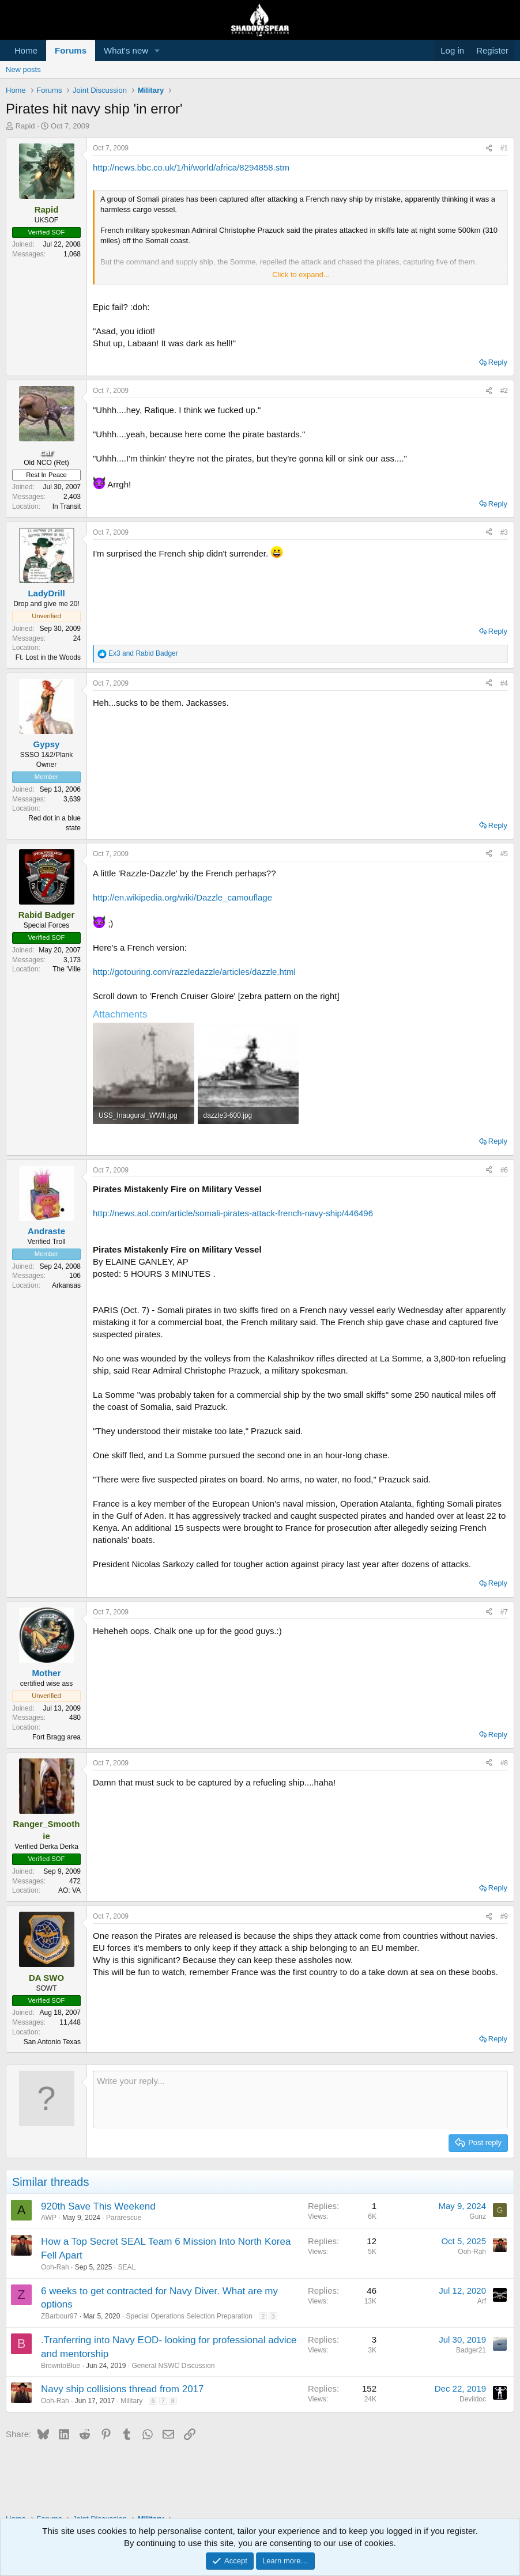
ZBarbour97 (59, 2316)
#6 (504, 1170)
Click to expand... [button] (301, 274)
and (143, 653)
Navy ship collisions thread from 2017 (122, 2389)
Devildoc (472, 2399)
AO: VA (69, 1890)
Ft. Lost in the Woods (48, 657)
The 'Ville (66, 969)
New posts (23, 69)
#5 (504, 854)
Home (25, 50)
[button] (157, 50)
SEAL (126, 2267)
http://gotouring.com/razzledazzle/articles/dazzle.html (194, 972)
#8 (504, 1763)
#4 (504, 683)
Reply (497, 362)
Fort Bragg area (56, 1737)
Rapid (25, 126)
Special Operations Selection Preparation (189, 2316)
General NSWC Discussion (172, 2366)
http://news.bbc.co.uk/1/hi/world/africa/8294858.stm (191, 167)
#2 (504, 391)
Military (131, 2401)
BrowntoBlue (60, 2366)
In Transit (66, 506)
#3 (504, 532)
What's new (126, 50)
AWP (48, 2218)
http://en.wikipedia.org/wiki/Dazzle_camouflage (182, 897)
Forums (70, 50)
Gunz (477, 2216)
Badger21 (471, 2350)
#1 (504, 148)
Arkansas (66, 1285)
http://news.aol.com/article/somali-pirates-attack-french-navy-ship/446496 (233, 1213)
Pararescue (123, 2218)
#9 (504, 1916)
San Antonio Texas (52, 2042)
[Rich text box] (300, 2099)
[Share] (488, 148)
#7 (504, 1612)
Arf (481, 2301)
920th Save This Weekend (98, 2206)
